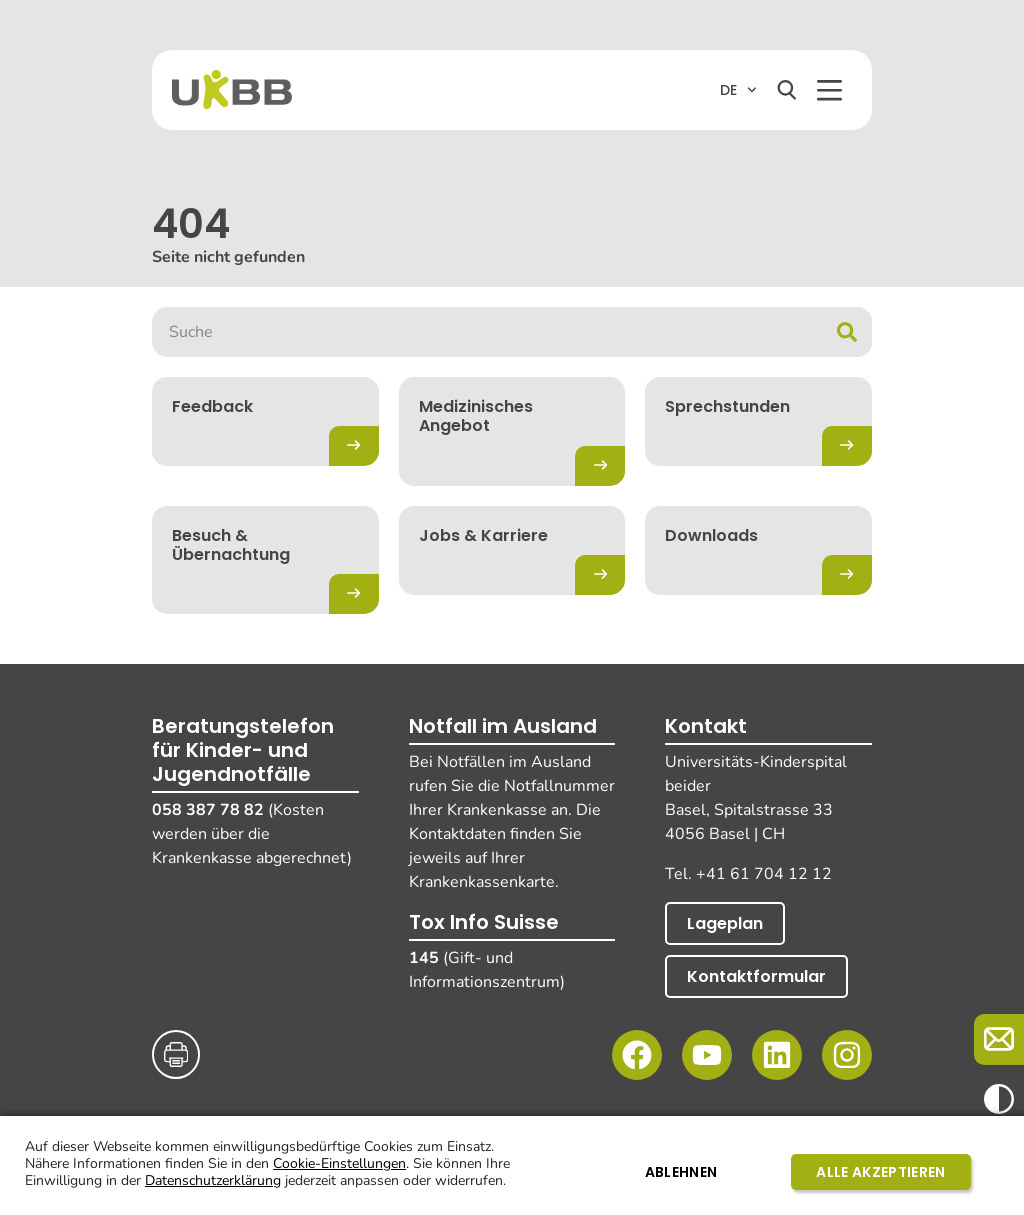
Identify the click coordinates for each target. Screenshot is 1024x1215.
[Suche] (847, 332)
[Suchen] (787, 90)
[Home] (232, 89)
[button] (829, 90)
